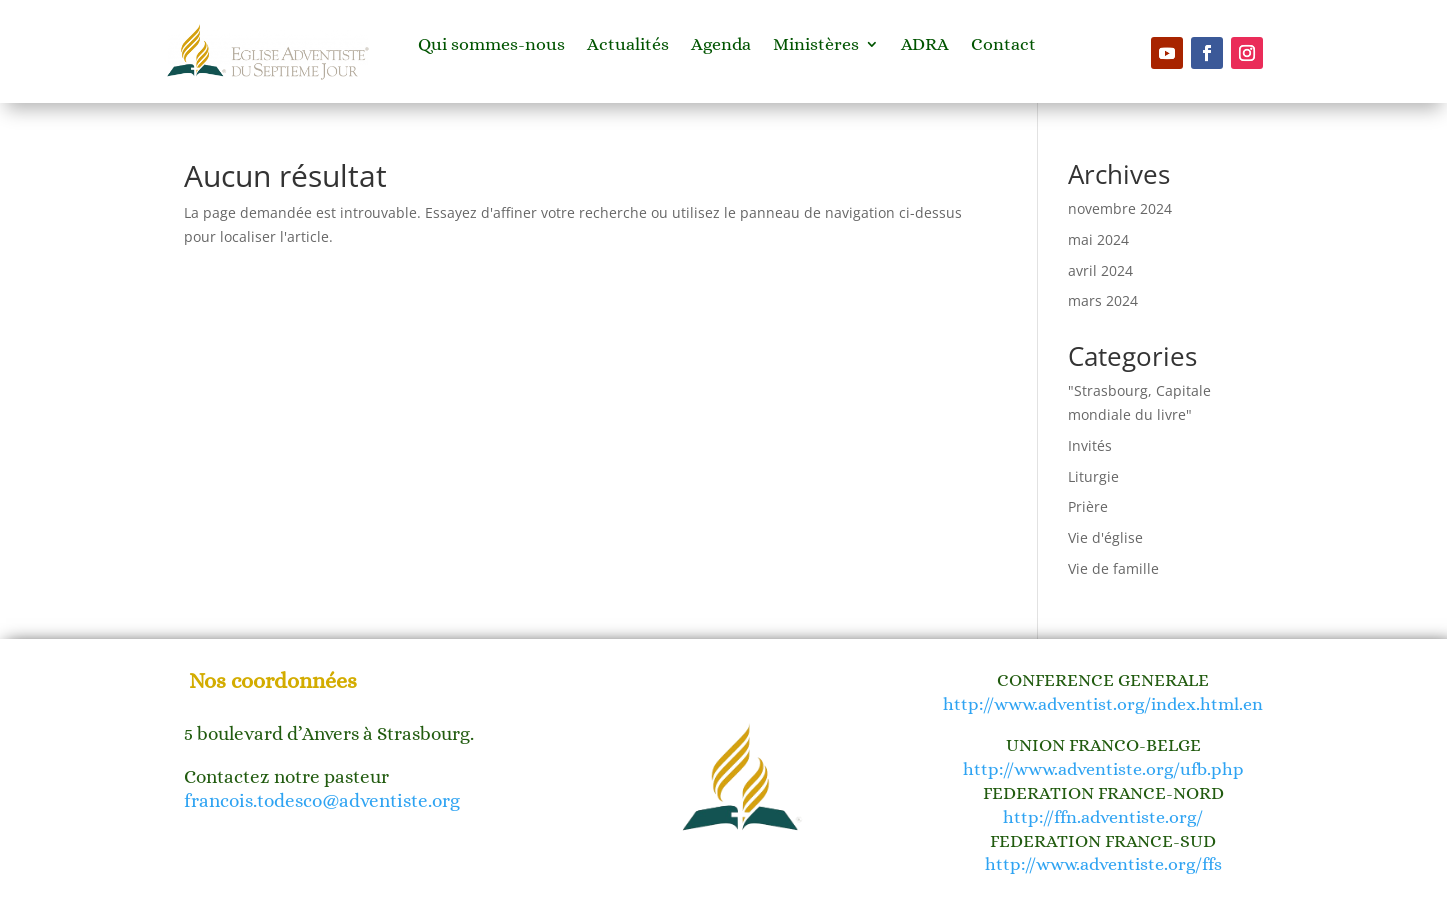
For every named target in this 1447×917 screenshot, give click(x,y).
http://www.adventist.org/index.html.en (1103, 704)
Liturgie (1093, 476)
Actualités (628, 45)
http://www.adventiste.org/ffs (1103, 864)
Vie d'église (1105, 537)
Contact (1003, 45)
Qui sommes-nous (491, 45)
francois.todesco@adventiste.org (322, 800)
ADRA (925, 45)
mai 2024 (1098, 239)
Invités (1090, 445)
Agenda (721, 45)
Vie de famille (1113, 568)
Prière (1088, 506)
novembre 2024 (1120, 208)
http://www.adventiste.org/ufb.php (1103, 769)
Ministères (816, 45)
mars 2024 (1103, 300)
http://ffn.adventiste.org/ (1103, 817)
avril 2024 (1100, 270)
